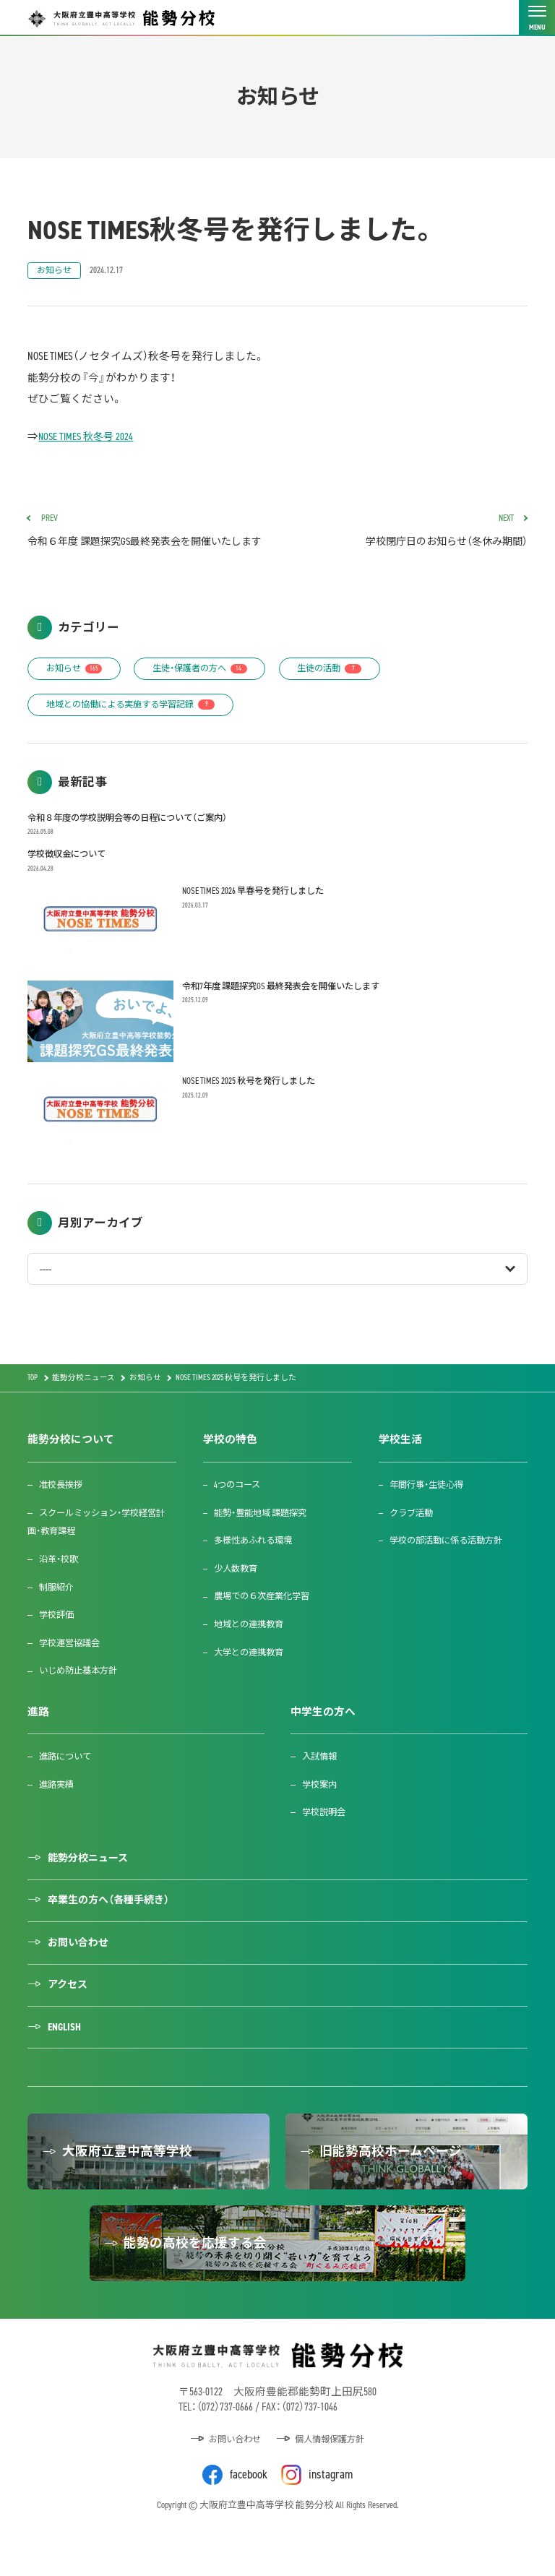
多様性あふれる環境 (257, 1568)
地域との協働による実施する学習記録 (138, 730)
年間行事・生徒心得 (430, 1513)
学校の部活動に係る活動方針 (451, 1568)
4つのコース (239, 1513)
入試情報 (321, 1784)
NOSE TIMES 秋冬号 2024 (88, 437)
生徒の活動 (347, 692)
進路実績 (58, 1812)
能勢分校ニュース (92, 1886)
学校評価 (58, 1643)
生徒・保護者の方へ (210, 692)
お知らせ (55, 270)
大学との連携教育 (252, 1680)
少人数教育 (238, 1596)
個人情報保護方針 (332, 2480)
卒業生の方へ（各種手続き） (114, 1930)
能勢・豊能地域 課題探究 (265, 1540)
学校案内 (321, 1812)
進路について (67, 1784)
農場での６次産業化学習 (266, 1624)
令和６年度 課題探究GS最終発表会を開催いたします (147, 543)
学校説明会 (325, 1840)
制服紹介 (58, 1614)
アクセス (70, 2016)
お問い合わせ (81, 1973)
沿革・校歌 (60, 1587)
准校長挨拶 (62, 1513)
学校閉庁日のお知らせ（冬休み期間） (408, 532)
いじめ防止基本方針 (81, 1698)
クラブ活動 (413, 1540)
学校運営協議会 (72, 1671)
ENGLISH (66, 2059)
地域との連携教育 (252, 1652)
